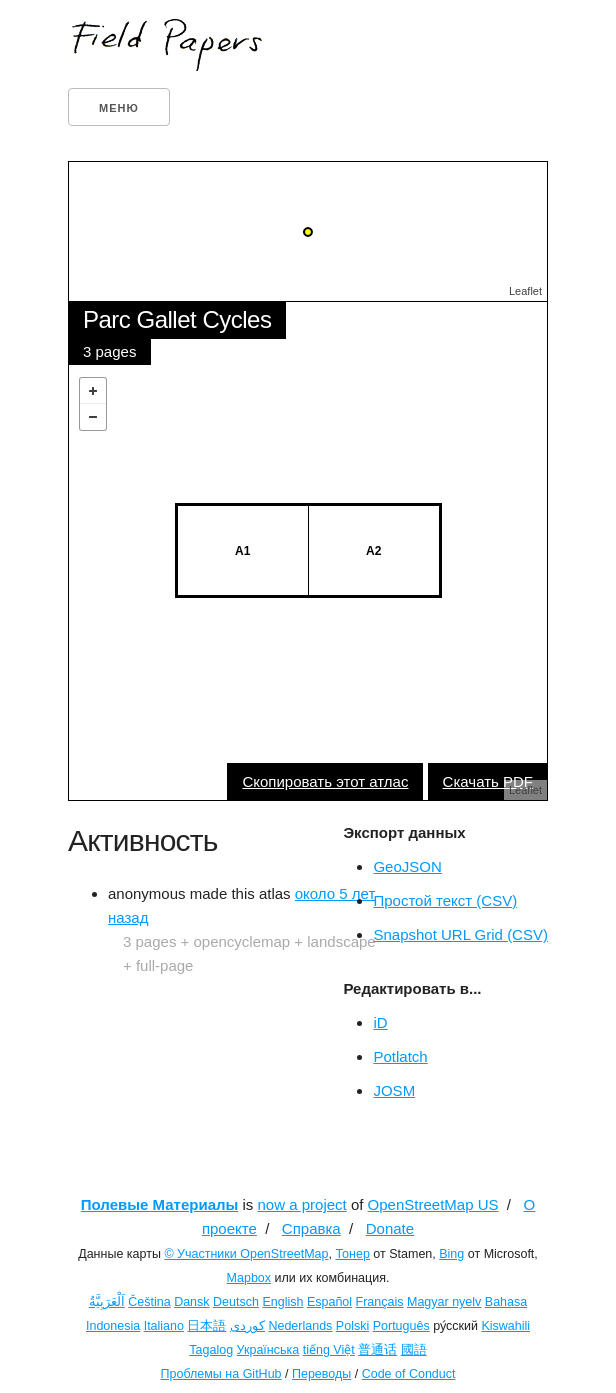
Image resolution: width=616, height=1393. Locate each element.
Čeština (149, 1302)
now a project (302, 1204)
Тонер (352, 1254)
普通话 (377, 1350)
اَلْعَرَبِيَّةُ (107, 1302)
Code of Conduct (409, 1374)
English (282, 1302)
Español (329, 1302)
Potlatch (400, 1056)
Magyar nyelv (444, 1302)
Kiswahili (505, 1326)
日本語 (206, 1326)
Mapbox (249, 1278)
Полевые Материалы (160, 1204)
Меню (119, 108)
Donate (390, 1228)
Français (380, 1302)
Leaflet (525, 291)
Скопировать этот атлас (325, 781)
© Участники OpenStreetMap (246, 1254)
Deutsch (236, 1302)
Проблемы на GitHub (221, 1374)
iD (380, 1022)
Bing (451, 1254)
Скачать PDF (488, 781)
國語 (414, 1350)
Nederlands (300, 1326)
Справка (311, 1228)
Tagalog (211, 1350)
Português (401, 1326)
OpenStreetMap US (433, 1204)
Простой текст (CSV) (445, 900)
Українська (268, 1350)
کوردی (247, 1326)
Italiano (164, 1326)
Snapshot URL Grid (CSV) (460, 934)
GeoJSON (407, 866)
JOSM (394, 1090)
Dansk (191, 1302)
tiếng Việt (329, 1350)
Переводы (321, 1374)
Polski (352, 1326)
